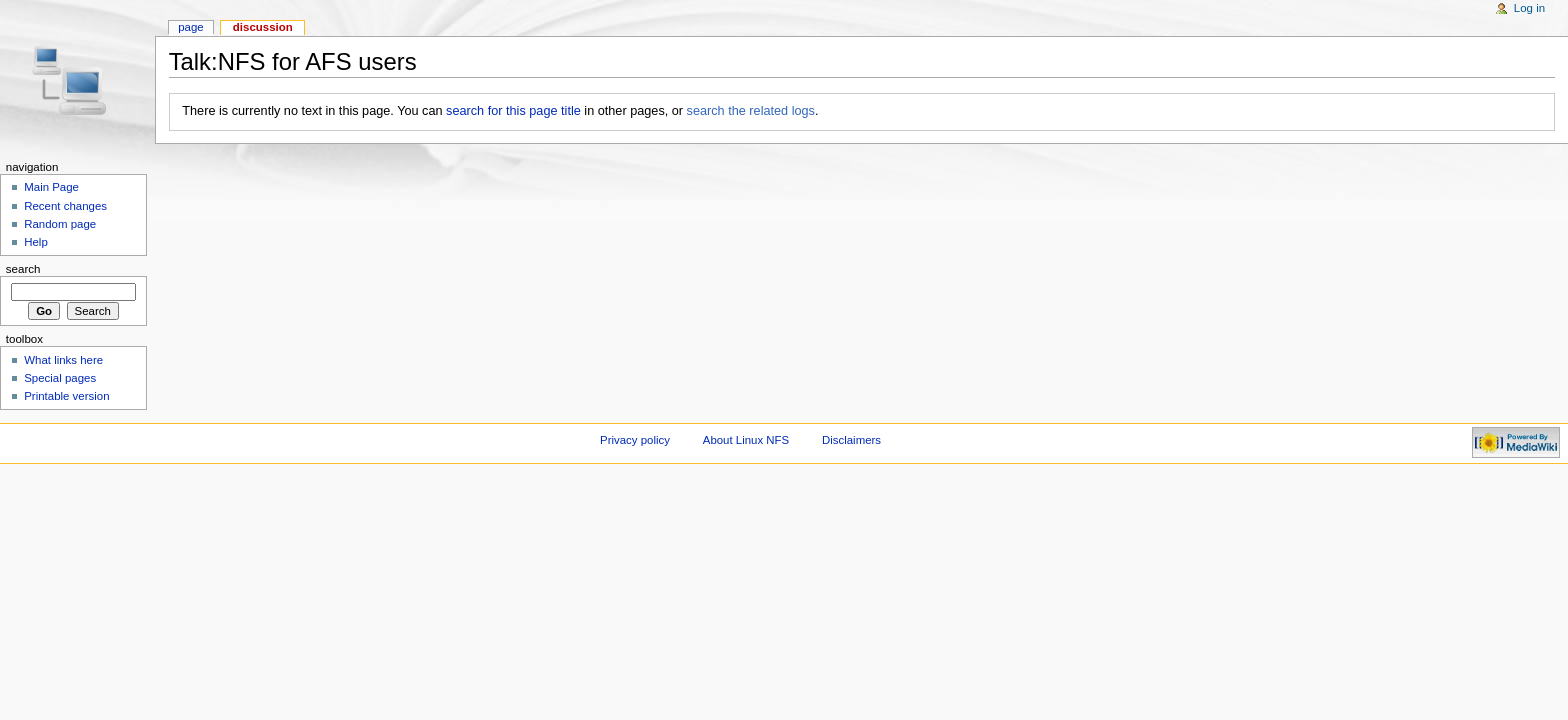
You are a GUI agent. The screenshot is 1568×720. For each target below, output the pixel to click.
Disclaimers (851, 440)
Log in (1529, 8)
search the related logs (751, 111)
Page (190, 27)
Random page (60, 224)
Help (36, 242)
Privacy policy (635, 440)
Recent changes (65, 206)
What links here (63, 360)
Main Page (51, 187)
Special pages (60, 378)
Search (23, 269)
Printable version (66, 396)
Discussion (263, 27)
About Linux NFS (746, 440)
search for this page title (513, 111)
